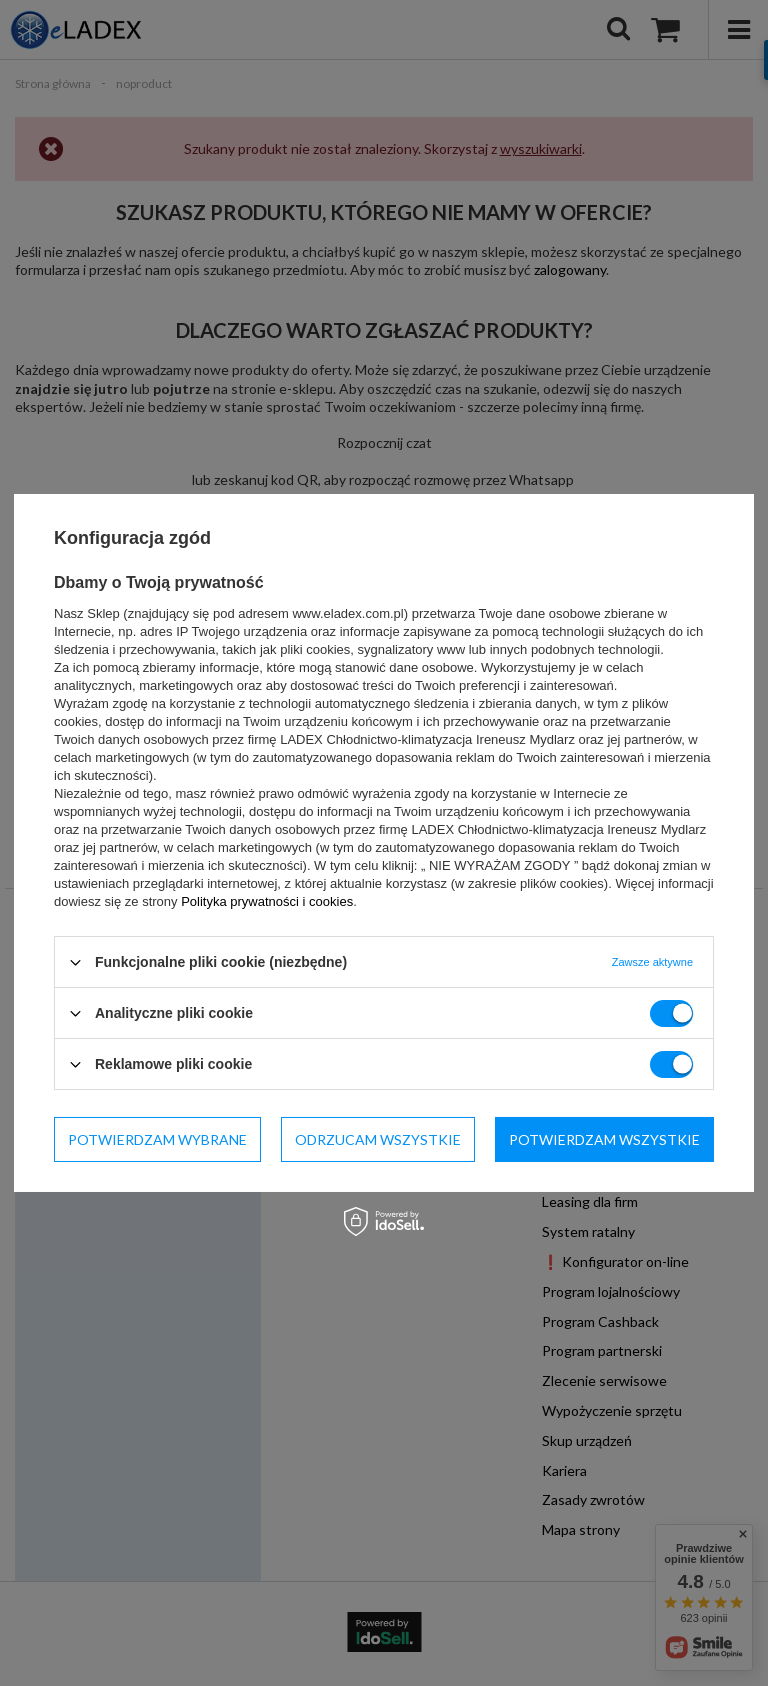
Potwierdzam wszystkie (604, 1138)
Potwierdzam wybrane (157, 1138)
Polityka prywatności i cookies (267, 901)
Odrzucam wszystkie (378, 1138)
